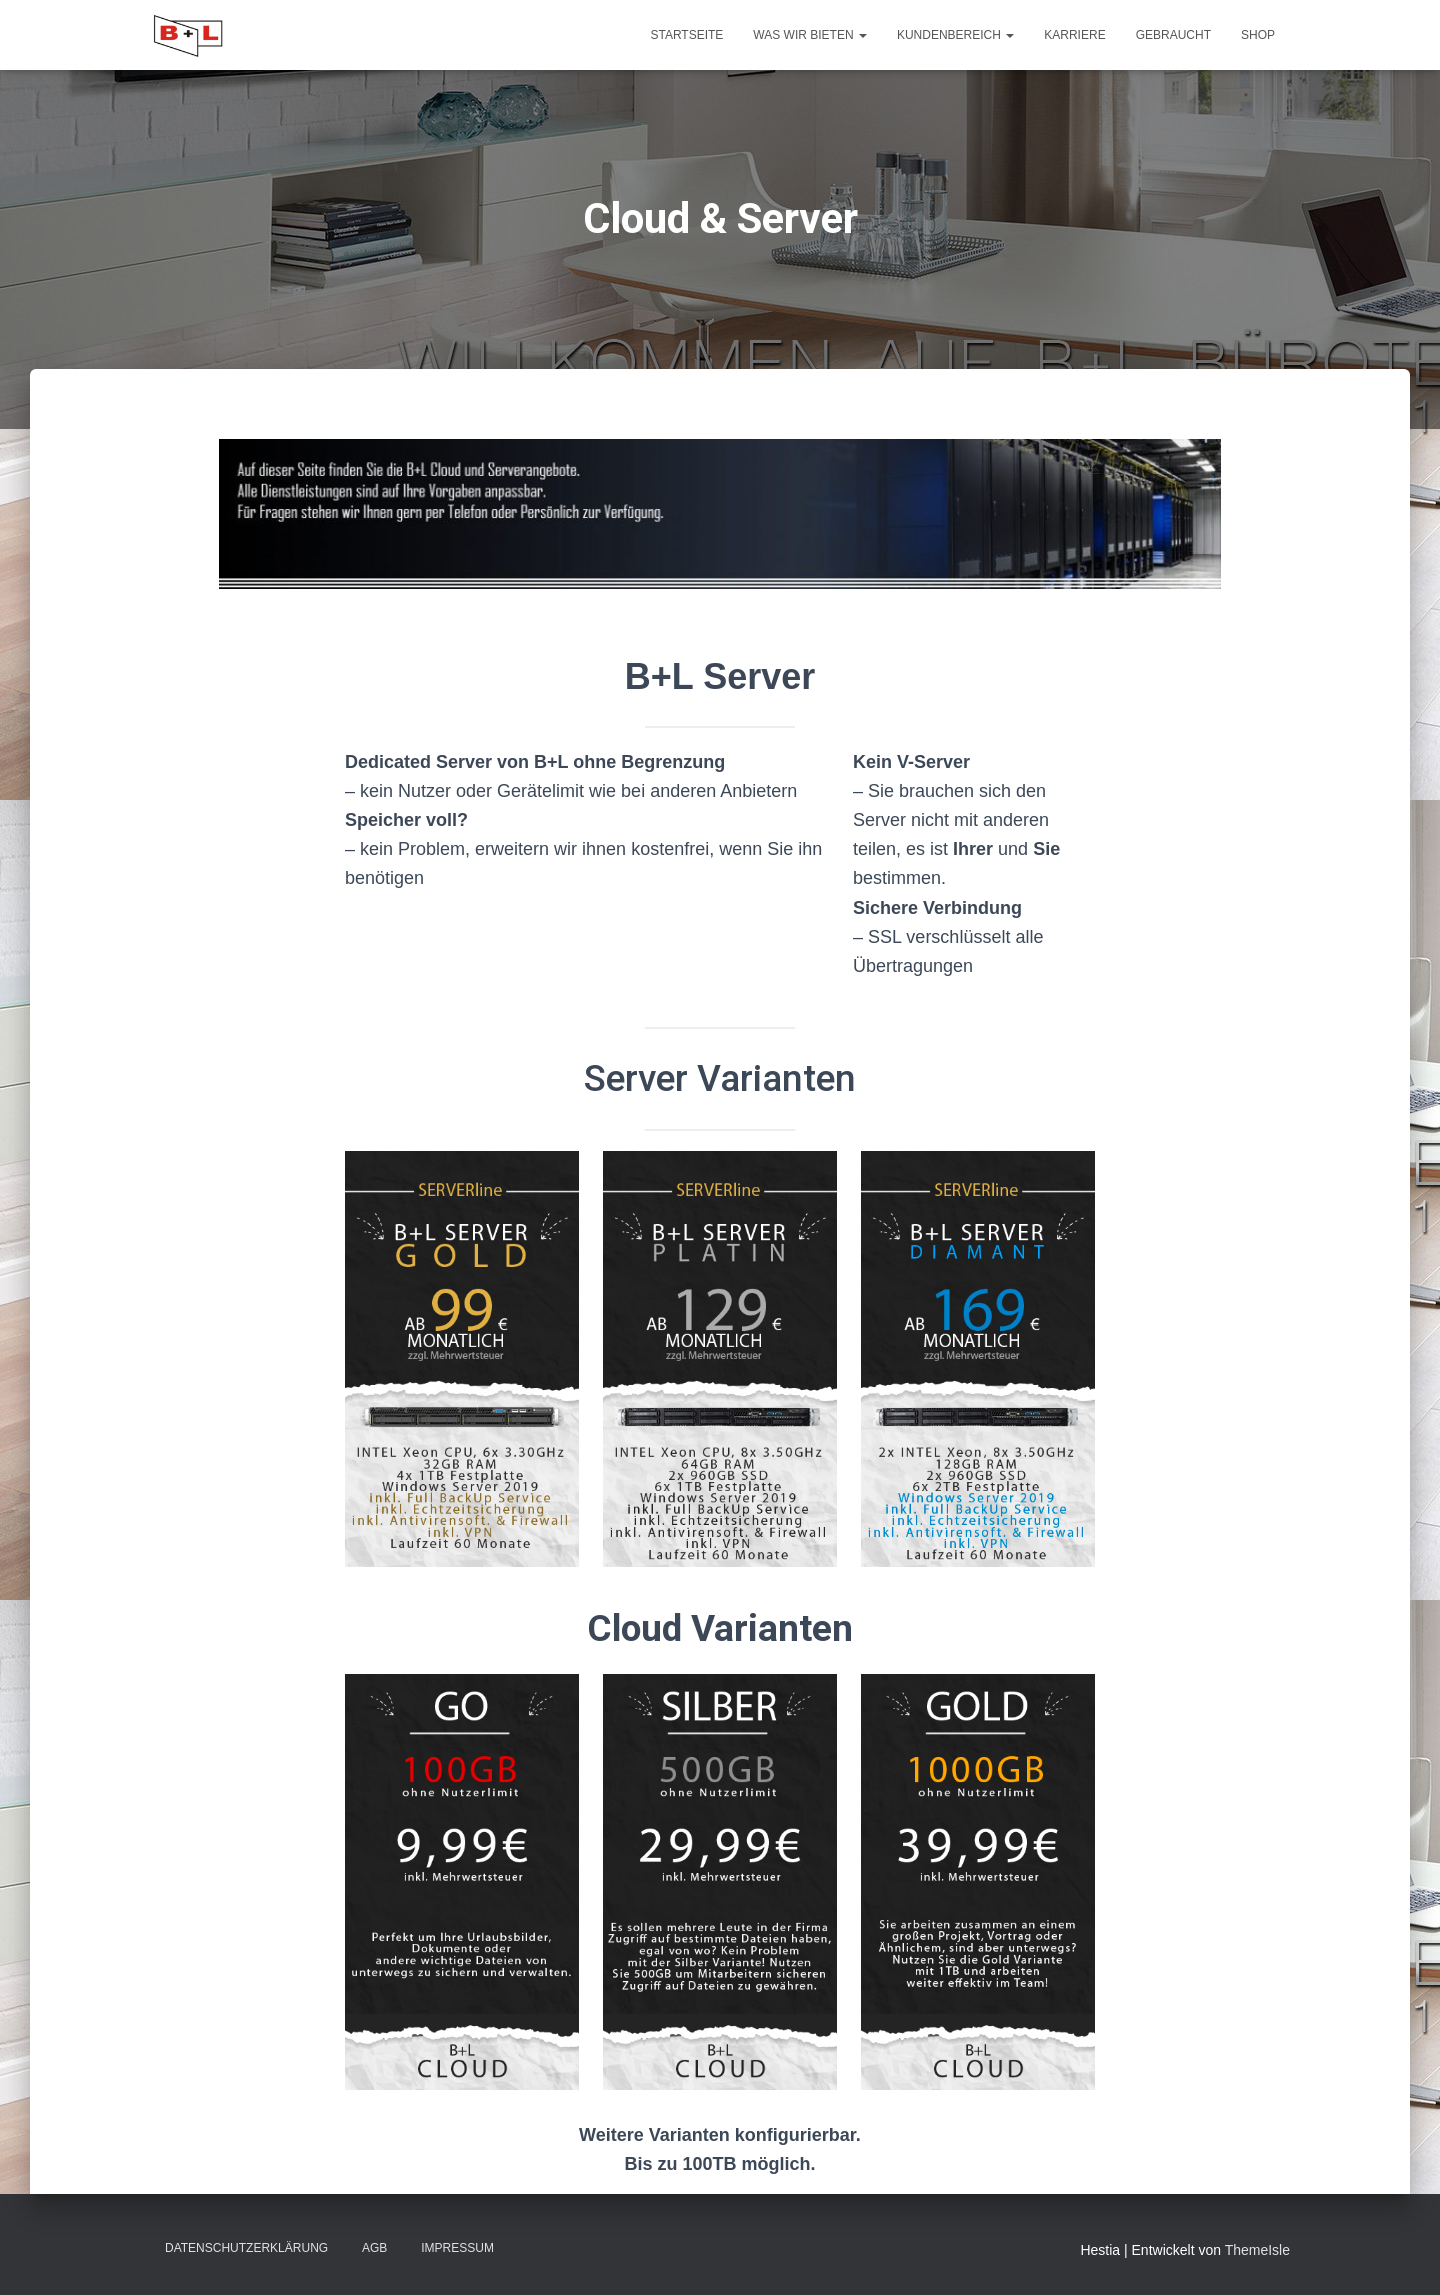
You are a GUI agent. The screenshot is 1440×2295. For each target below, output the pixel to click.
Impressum (457, 2248)
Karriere (1074, 35)
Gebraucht (1173, 35)
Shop (1258, 35)
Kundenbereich (955, 35)
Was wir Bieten (810, 35)
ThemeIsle (1257, 2250)
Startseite (686, 35)
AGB (374, 2248)
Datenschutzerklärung (246, 2248)
